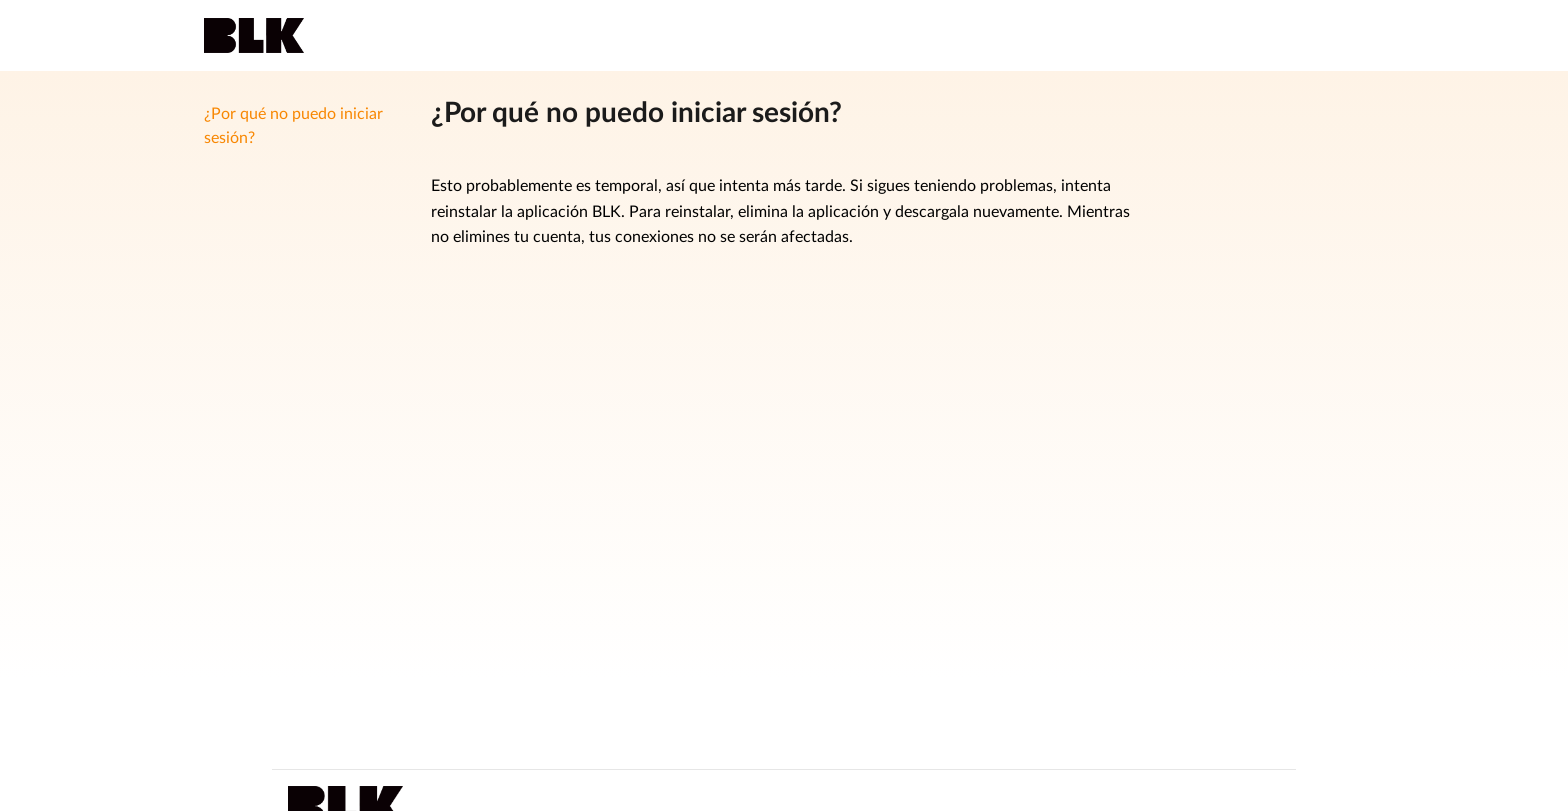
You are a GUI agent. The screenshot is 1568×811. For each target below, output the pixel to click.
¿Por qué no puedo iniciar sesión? (293, 126)
